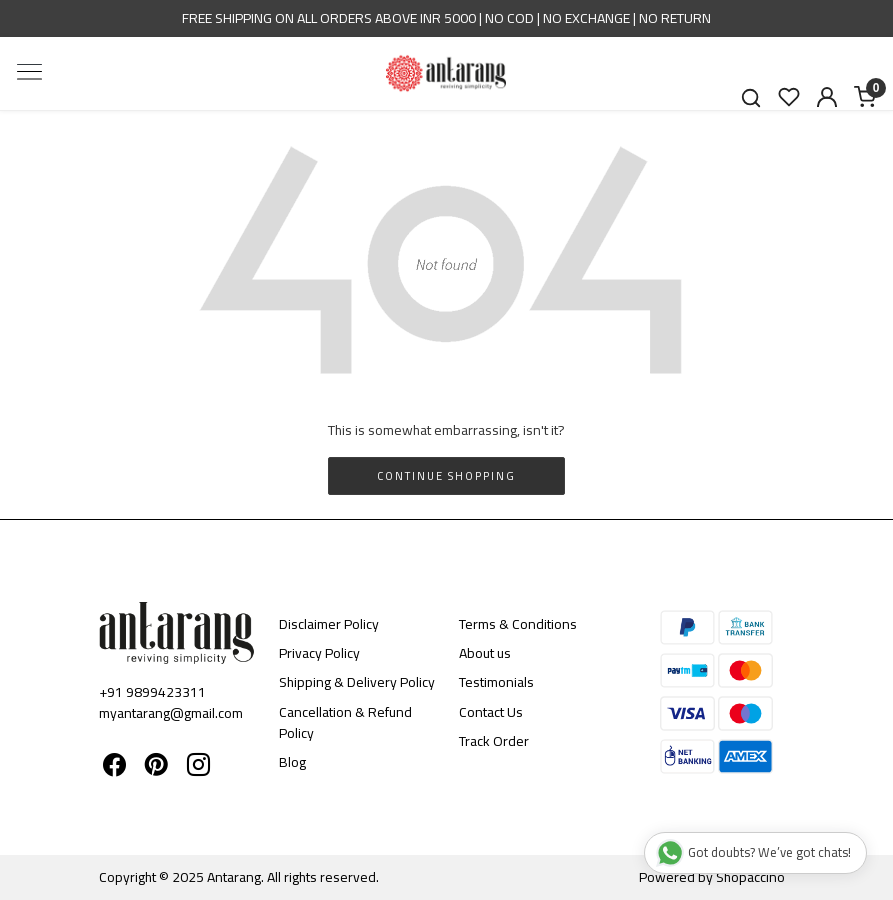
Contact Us (491, 712)
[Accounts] (827, 97)
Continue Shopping (446, 476)
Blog (292, 762)
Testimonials (496, 682)
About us (485, 653)
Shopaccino (750, 877)
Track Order (494, 741)
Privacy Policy (319, 653)
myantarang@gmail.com (171, 713)
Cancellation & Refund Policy (345, 722)
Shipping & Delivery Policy (357, 682)
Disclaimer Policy (329, 624)
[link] (751, 97)
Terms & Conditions (518, 624)
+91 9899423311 (152, 692)
